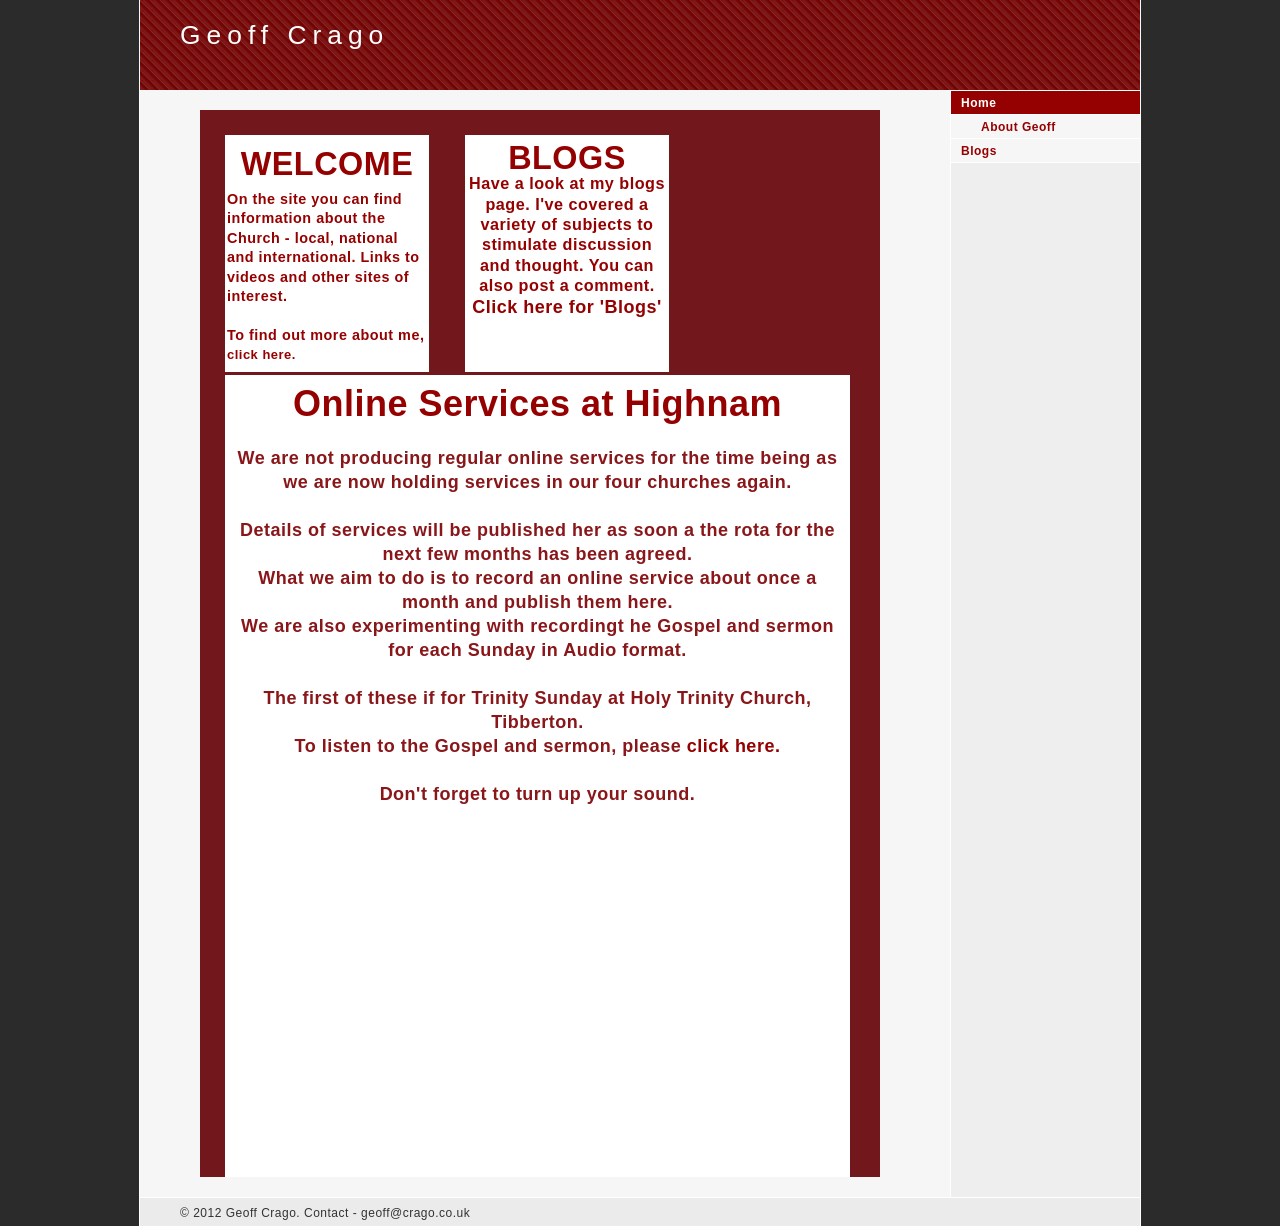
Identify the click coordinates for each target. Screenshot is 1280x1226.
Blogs (979, 151)
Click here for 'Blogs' (567, 307)
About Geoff (1018, 127)
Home (978, 103)
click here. (734, 746)
